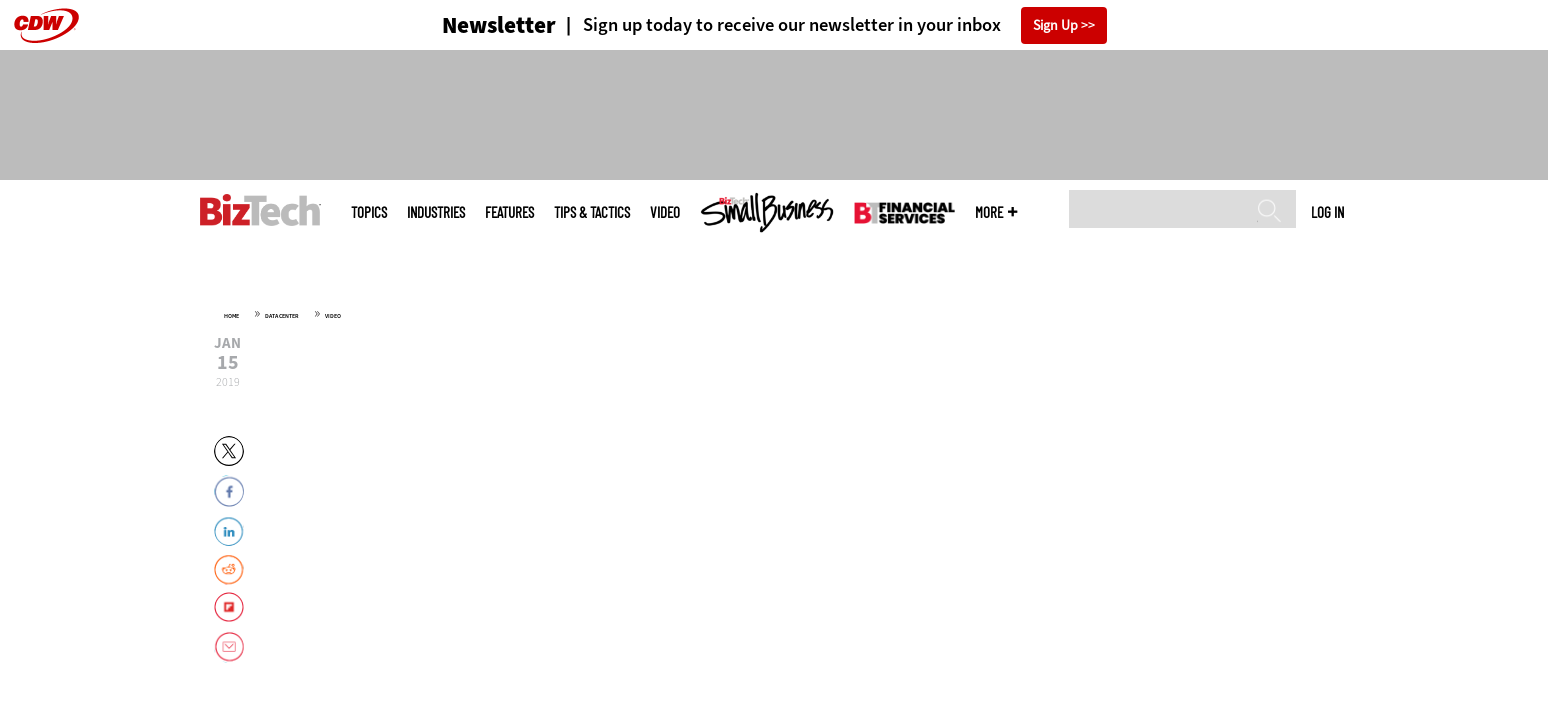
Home (231, 316)
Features (509, 212)
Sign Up (1055, 25)
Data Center (282, 316)
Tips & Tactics (592, 212)
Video (665, 212)
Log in (1327, 212)
